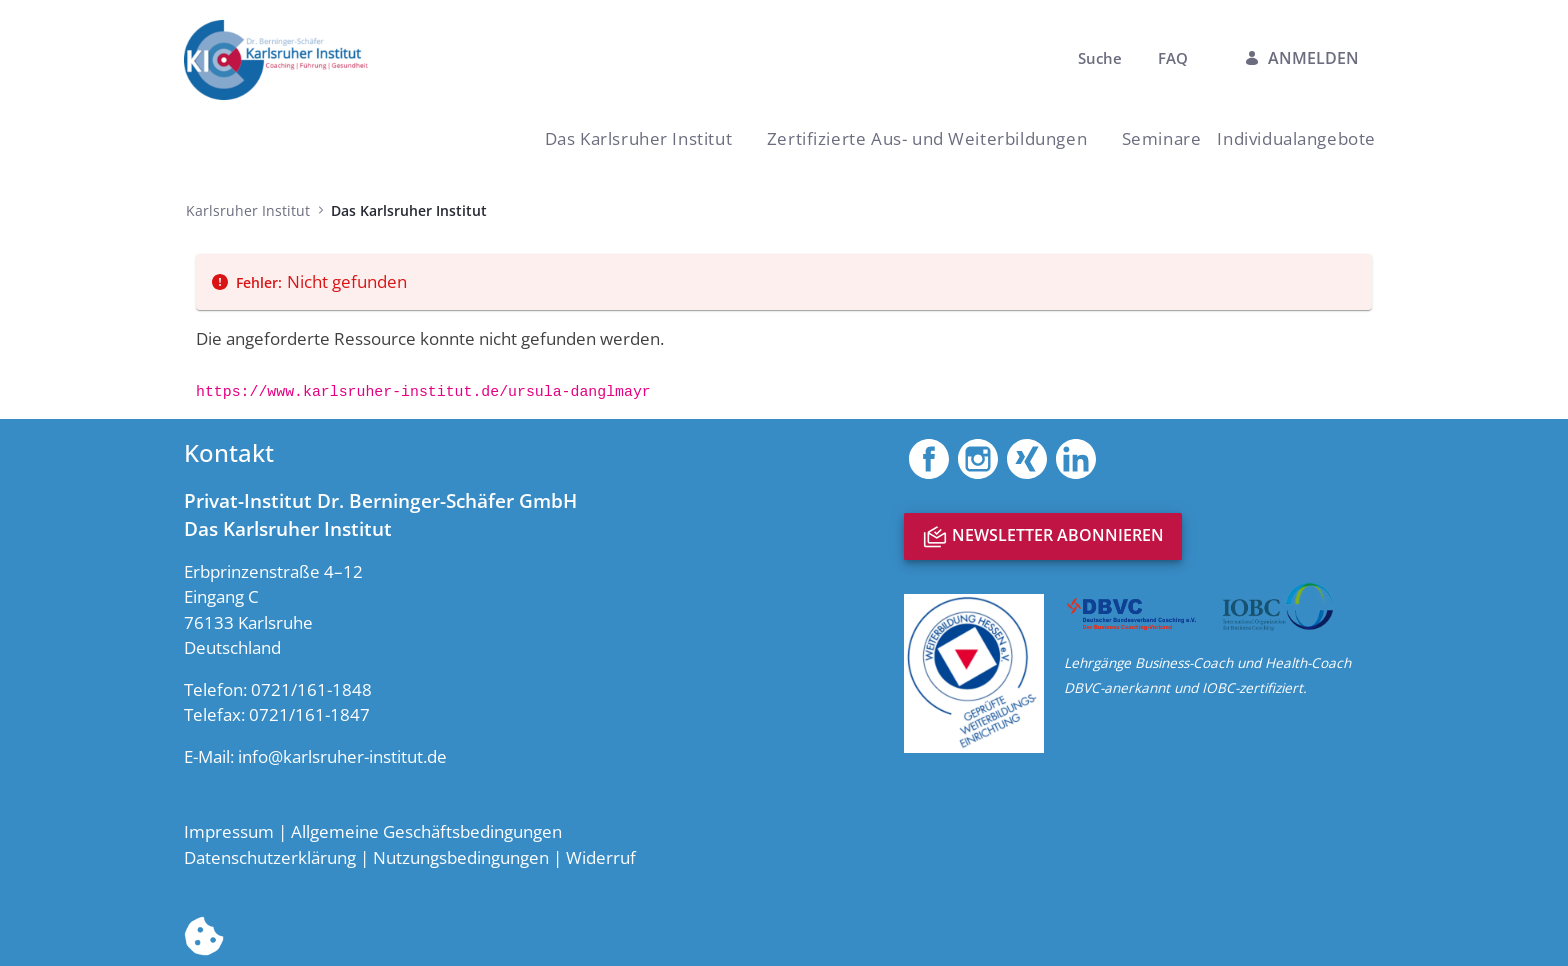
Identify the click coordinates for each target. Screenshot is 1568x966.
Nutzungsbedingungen (461, 857)
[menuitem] (1162, 138)
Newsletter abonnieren (1043, 537)
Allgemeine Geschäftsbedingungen (426, 831)
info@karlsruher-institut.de (342, 756)
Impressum (229, 831)
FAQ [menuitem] (1173, 58)
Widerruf (601, 857)
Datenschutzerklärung (270, 857)
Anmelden (1301, 58)
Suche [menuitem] (1102, 58)
